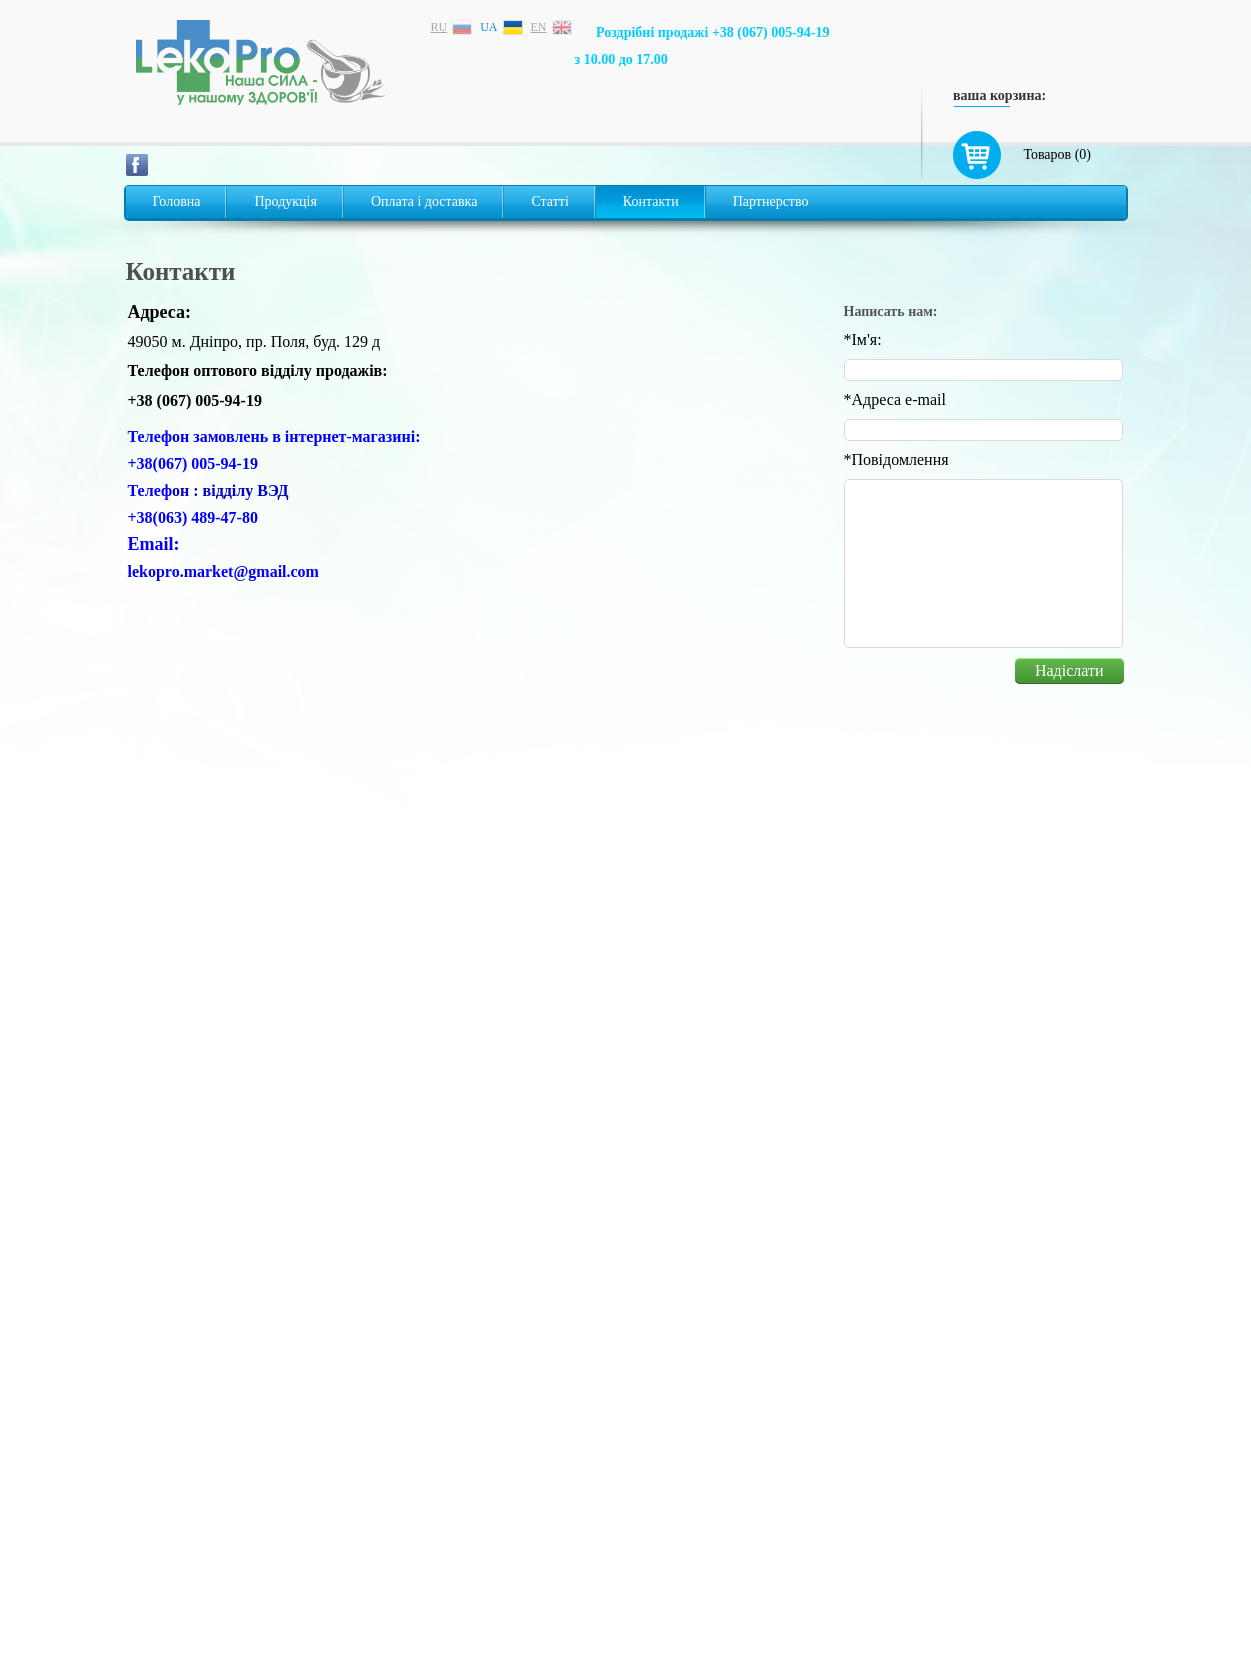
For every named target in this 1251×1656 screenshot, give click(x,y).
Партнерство (771, 201)
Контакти (651, 201)
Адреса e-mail (895, 399)
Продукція (285, 201)
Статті (549, 201)
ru (439, 27)
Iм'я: (863, 339)
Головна (177, 201)
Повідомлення (896, 459)
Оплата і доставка (424, 201)
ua (488, 27)
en (539, 27)
